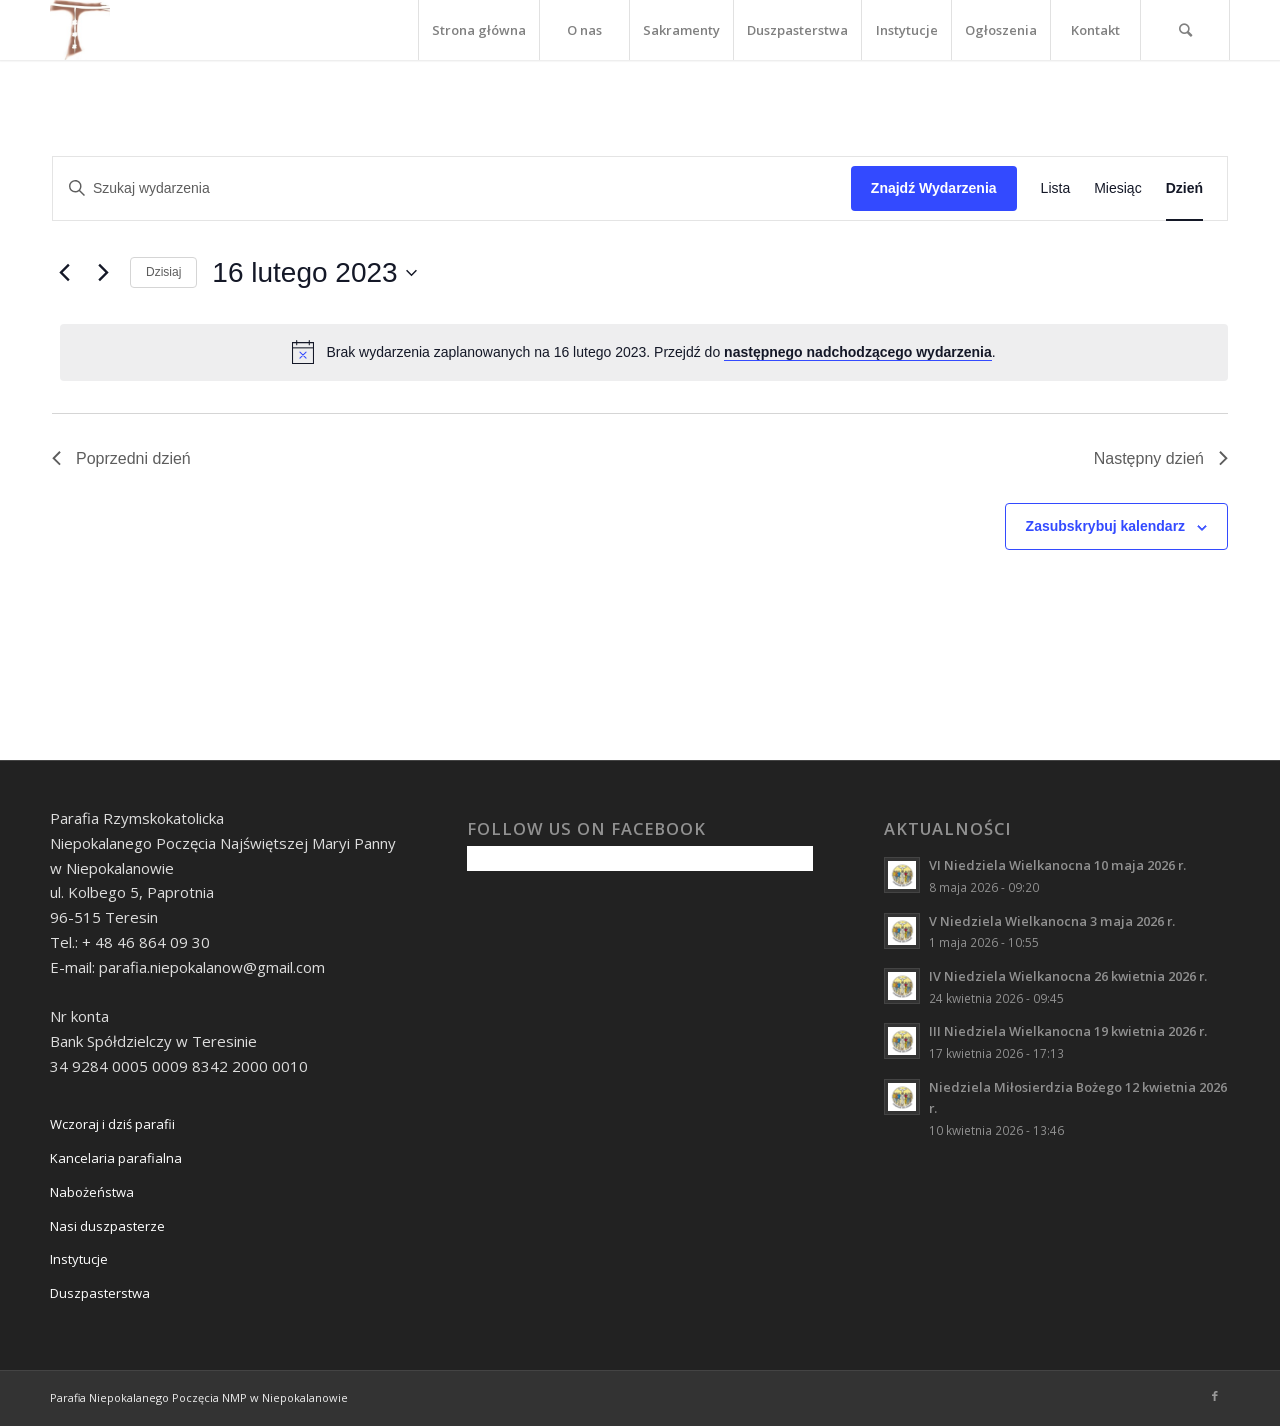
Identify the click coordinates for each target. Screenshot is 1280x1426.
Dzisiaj (163, 272)
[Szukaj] (1185, 30)
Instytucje (79, 1259)
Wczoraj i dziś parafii (112, 1124)
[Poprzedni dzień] (64, 273)
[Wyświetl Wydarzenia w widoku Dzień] (1184, 188)
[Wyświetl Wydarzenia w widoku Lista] (1056, 188)
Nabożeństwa (92, 1192)
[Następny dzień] (103, 273)
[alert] (644, 352)
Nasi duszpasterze (107, 1226)
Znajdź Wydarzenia (934, 188)
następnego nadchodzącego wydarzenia (858, 352)
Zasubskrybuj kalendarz (1106, 526)
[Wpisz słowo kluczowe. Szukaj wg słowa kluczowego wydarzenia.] (452, 188)
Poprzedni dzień (121, 458)
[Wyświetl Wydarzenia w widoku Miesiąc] (1117, 188)
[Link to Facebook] (1215, 1396)
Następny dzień (1161, 458)
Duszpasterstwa (100, 1293)
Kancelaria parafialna (116, 1158)
